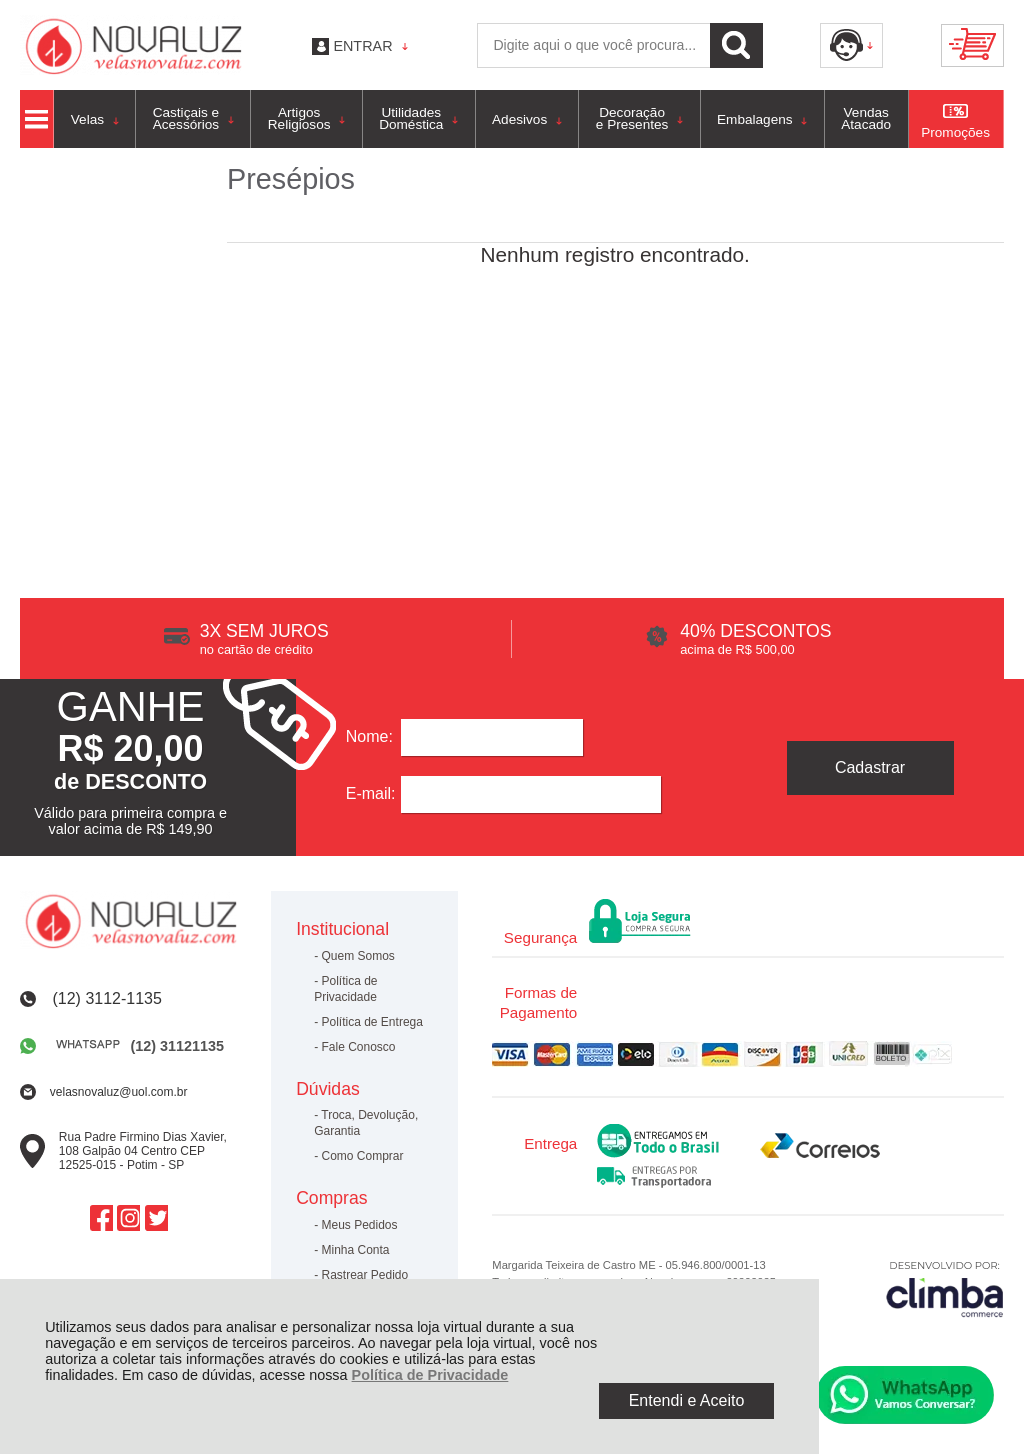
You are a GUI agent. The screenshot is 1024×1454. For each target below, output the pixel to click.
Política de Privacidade (430, 1375)
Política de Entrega (372, 1022)
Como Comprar (363, 1156)
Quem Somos (358, 956)
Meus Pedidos (360, 1225)
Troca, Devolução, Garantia (366, 1123)
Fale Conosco (359, 1047)
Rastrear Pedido (365, 1275)
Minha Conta (356, 1250)
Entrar (362, 46)
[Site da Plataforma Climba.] (945, 1288)
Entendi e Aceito (687, 1400)
